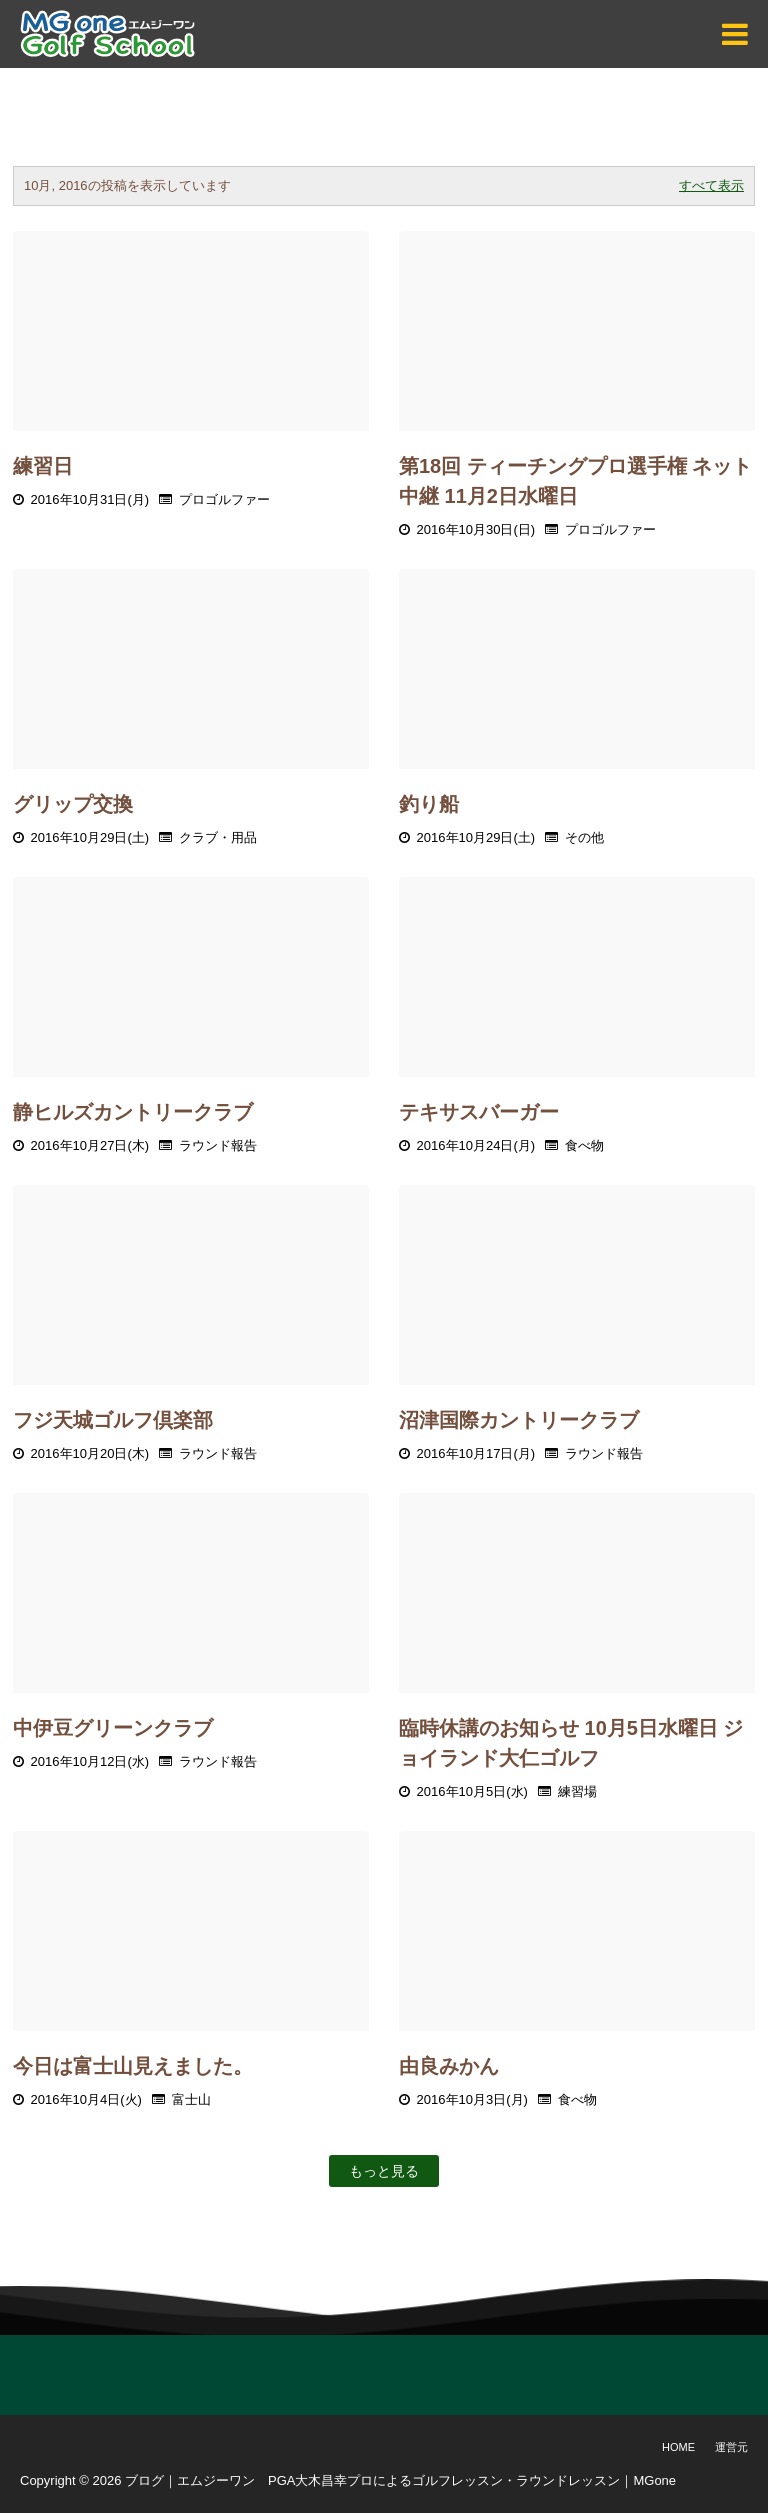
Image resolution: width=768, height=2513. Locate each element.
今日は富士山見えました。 (133, 2066)
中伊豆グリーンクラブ (113, 1728)
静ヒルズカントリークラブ (133, 1112)
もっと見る (384, 2171)
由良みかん (449, 2066)
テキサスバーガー (479, 1112)
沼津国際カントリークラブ (519, 1420)
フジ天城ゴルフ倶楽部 (113, 1420)
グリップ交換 (73, 804)
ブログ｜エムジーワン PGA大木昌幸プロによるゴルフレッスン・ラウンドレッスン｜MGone (400, 2480)
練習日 (43, 466)
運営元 (731, 2447)
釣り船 (429, 804)
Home (678, 2447)
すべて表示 (711, 185)
